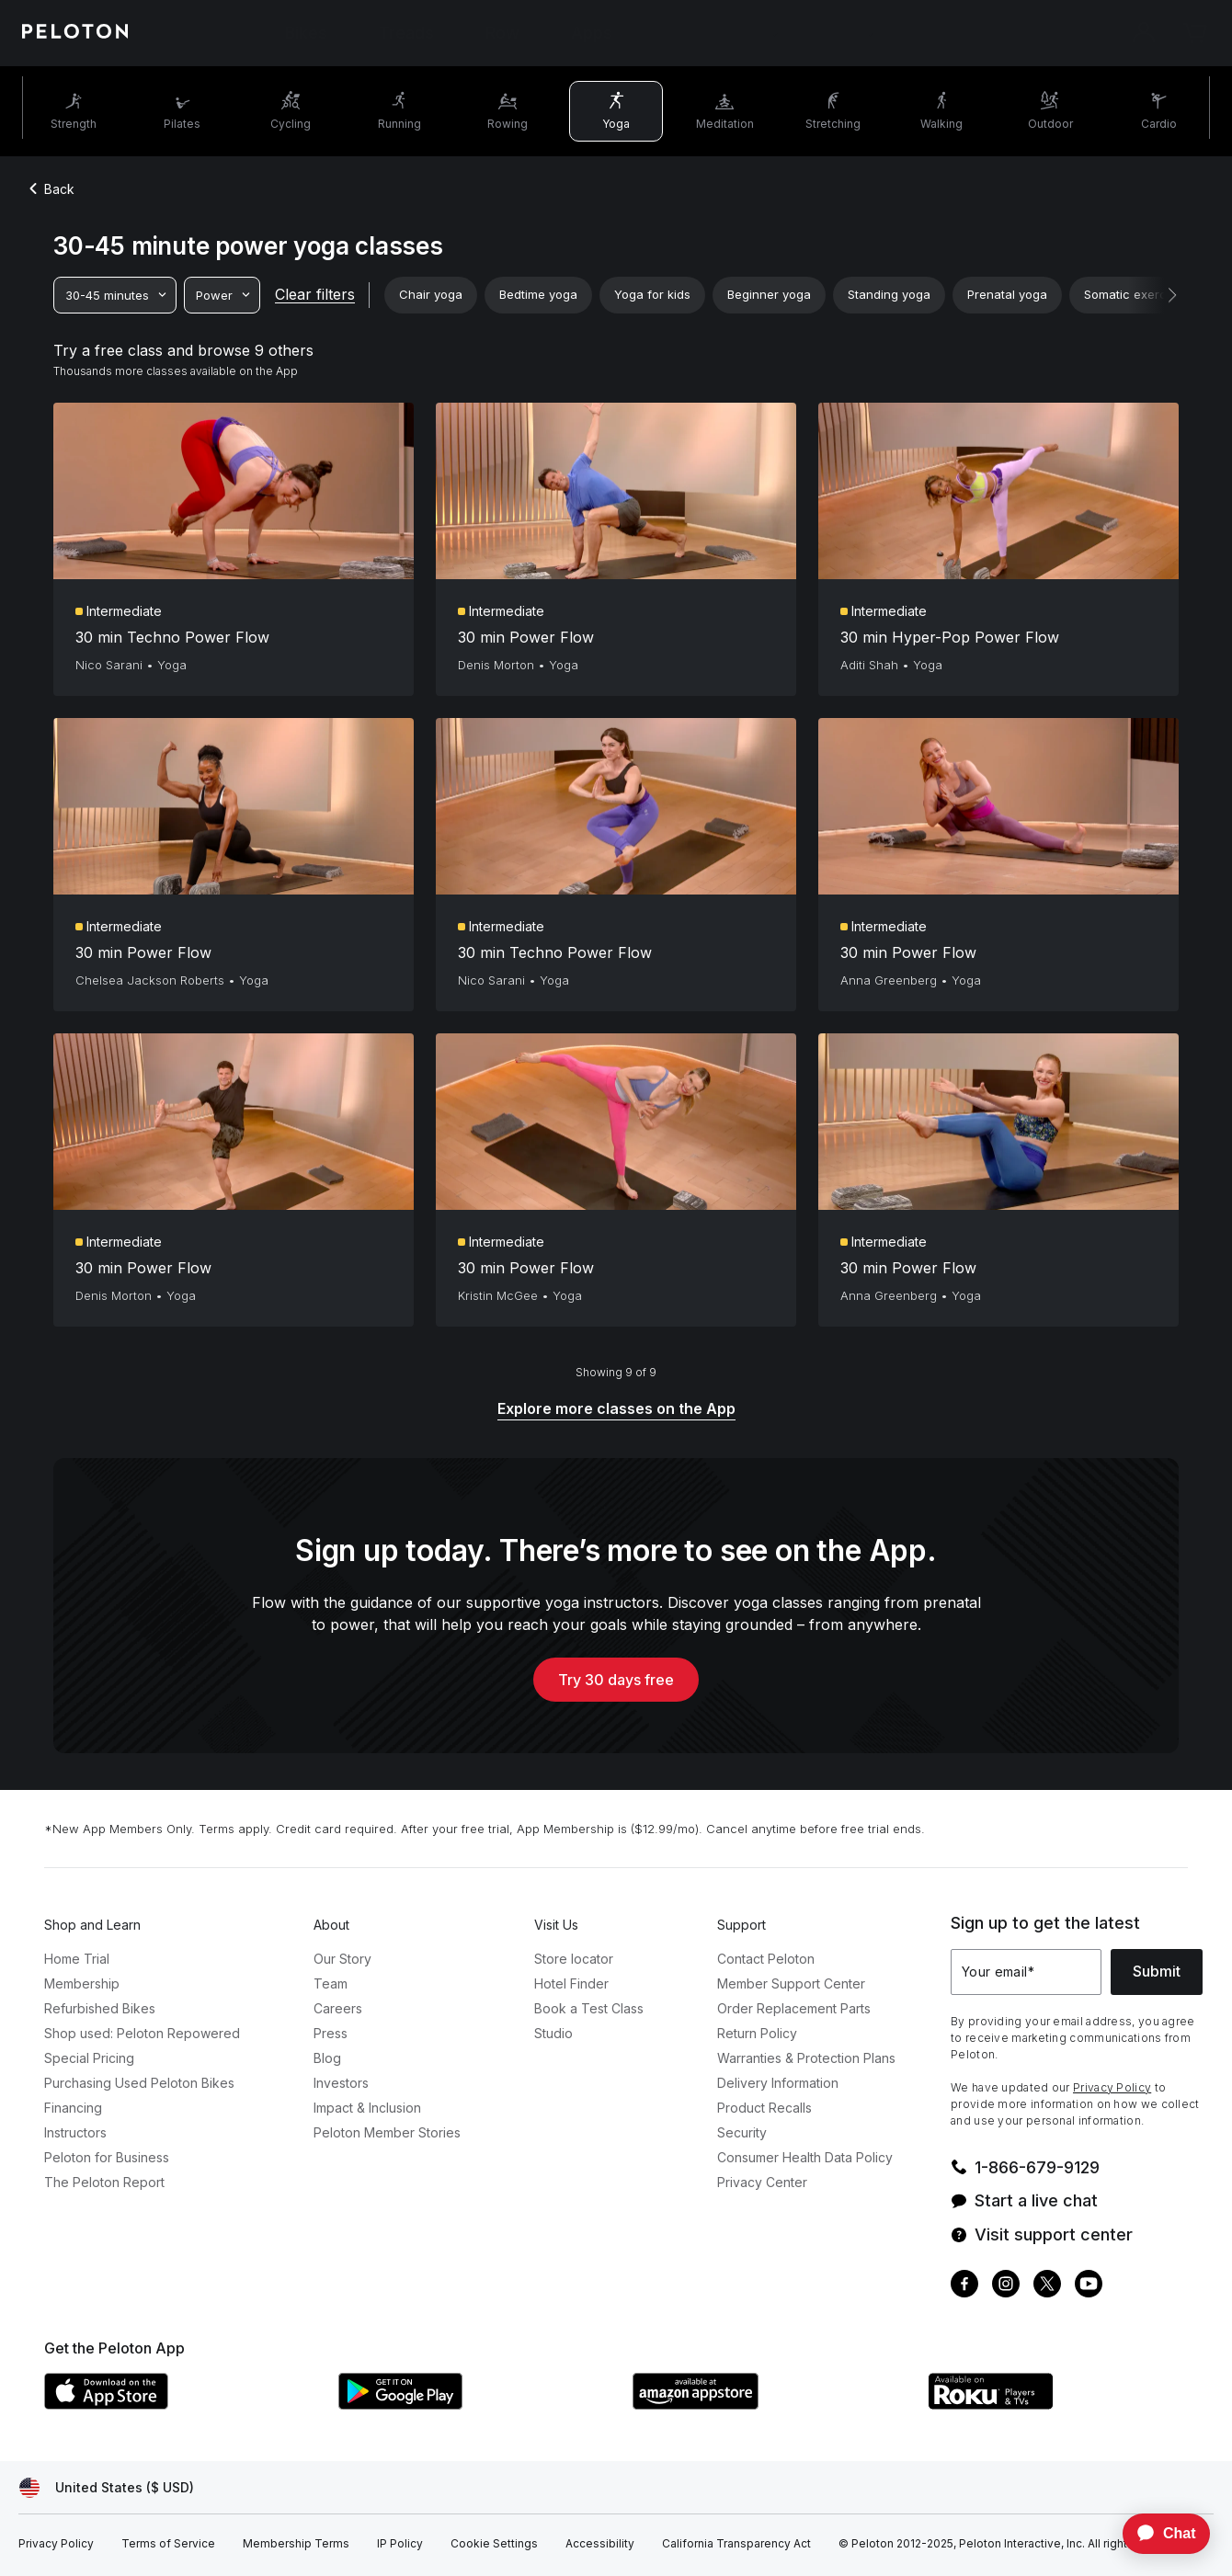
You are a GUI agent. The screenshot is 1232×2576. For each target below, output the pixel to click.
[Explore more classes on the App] (616, 1409)
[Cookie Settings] (494, 2543)
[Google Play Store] (476, 2404)
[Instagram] (1006, 2286)
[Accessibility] (599, 2543)
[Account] (1143, 33)
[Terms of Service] (168, 2543)
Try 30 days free (616, 1679)
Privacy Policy (1112, 2087)
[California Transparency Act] (736, 2543)
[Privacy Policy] (56, 2543)
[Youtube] (1088, 2286)
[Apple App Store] (182, 2404)
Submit (1157, 1971)
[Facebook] (964, 2286)
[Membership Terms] (296, 2543)
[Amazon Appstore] (770, 2404)
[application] (1157, 2533)
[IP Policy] (400, 2543)
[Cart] (1195, 33)
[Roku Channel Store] (1065, 2404)
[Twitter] (1047, 2286)
